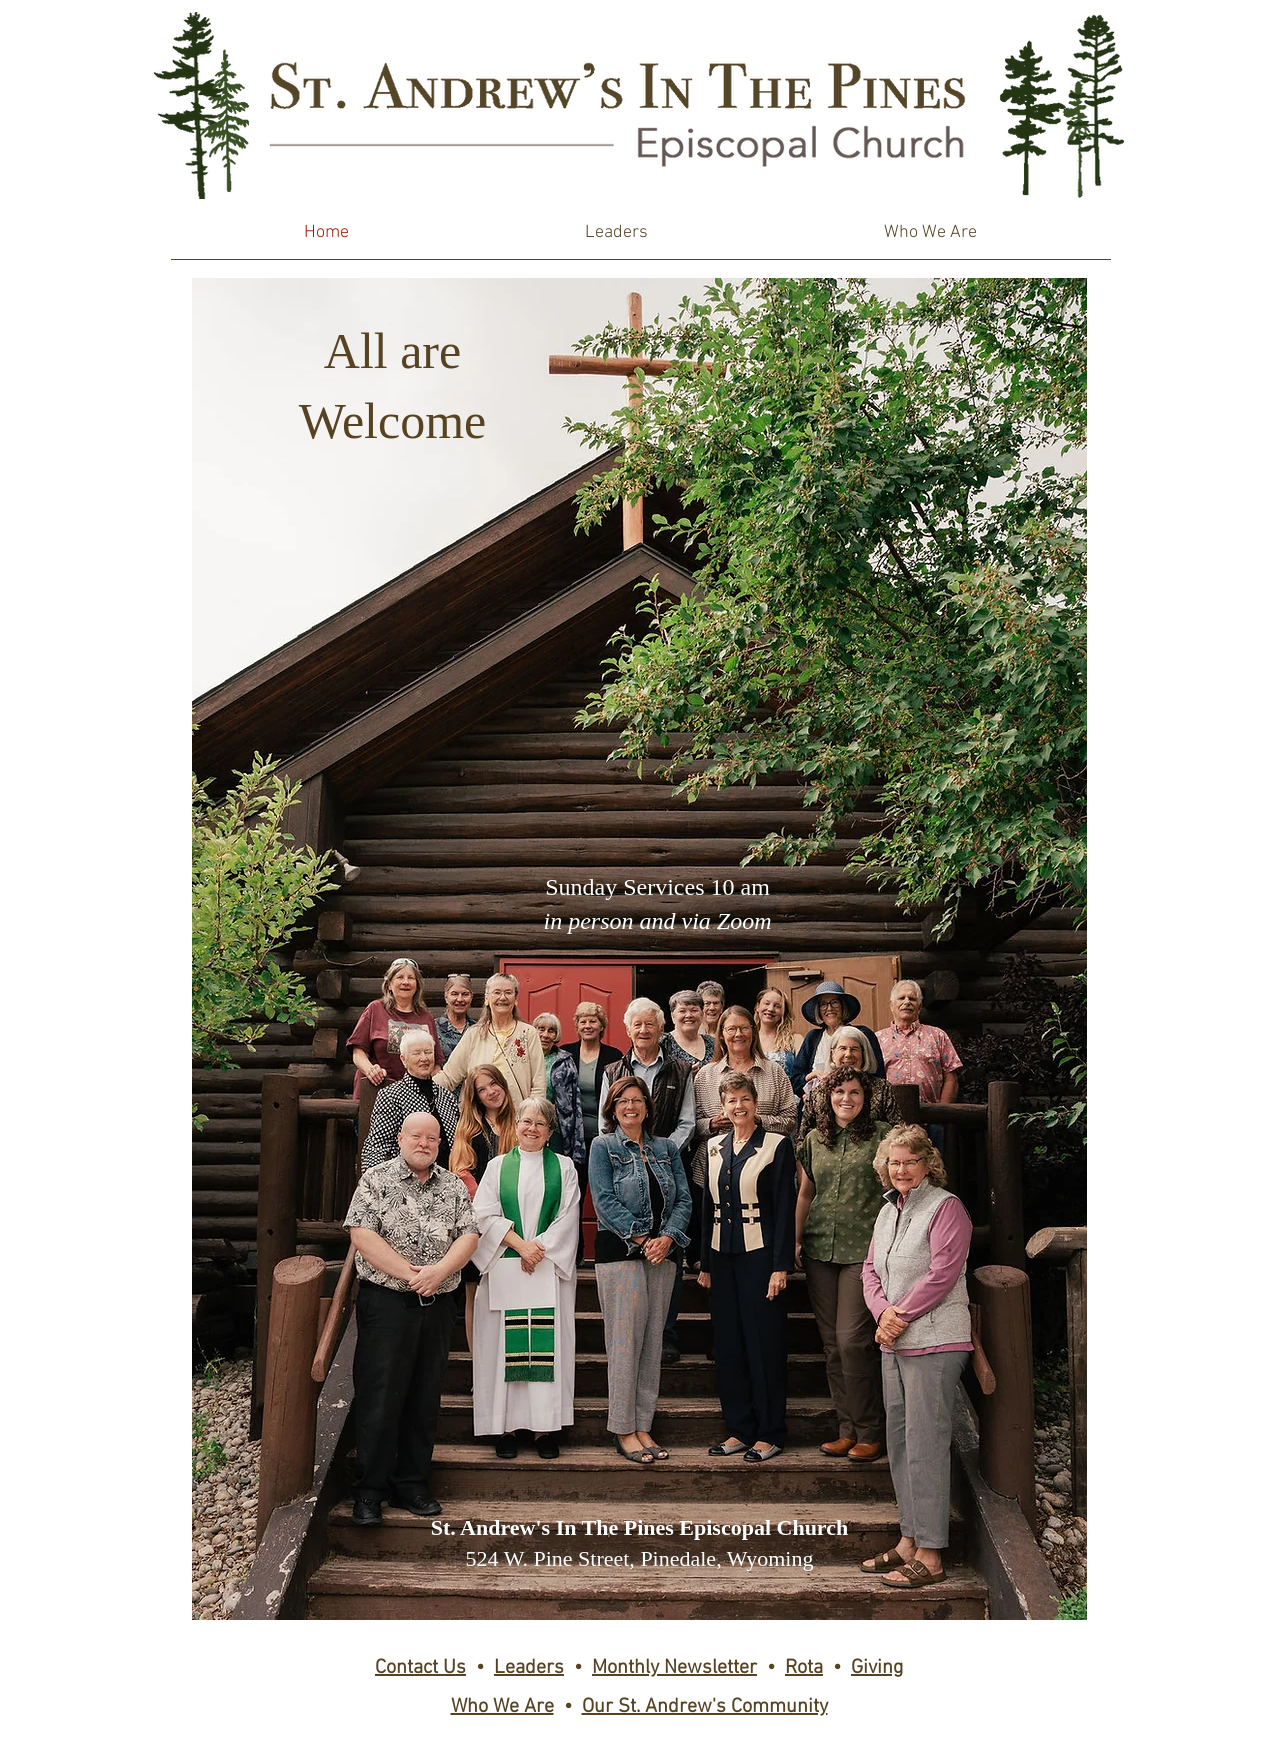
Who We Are (502, 1707)
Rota (804, 1668)
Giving (877, 1668)
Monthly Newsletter (674, 1668)
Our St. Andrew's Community (705, 1707)
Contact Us (420, 1668)
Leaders (529, 1668)
